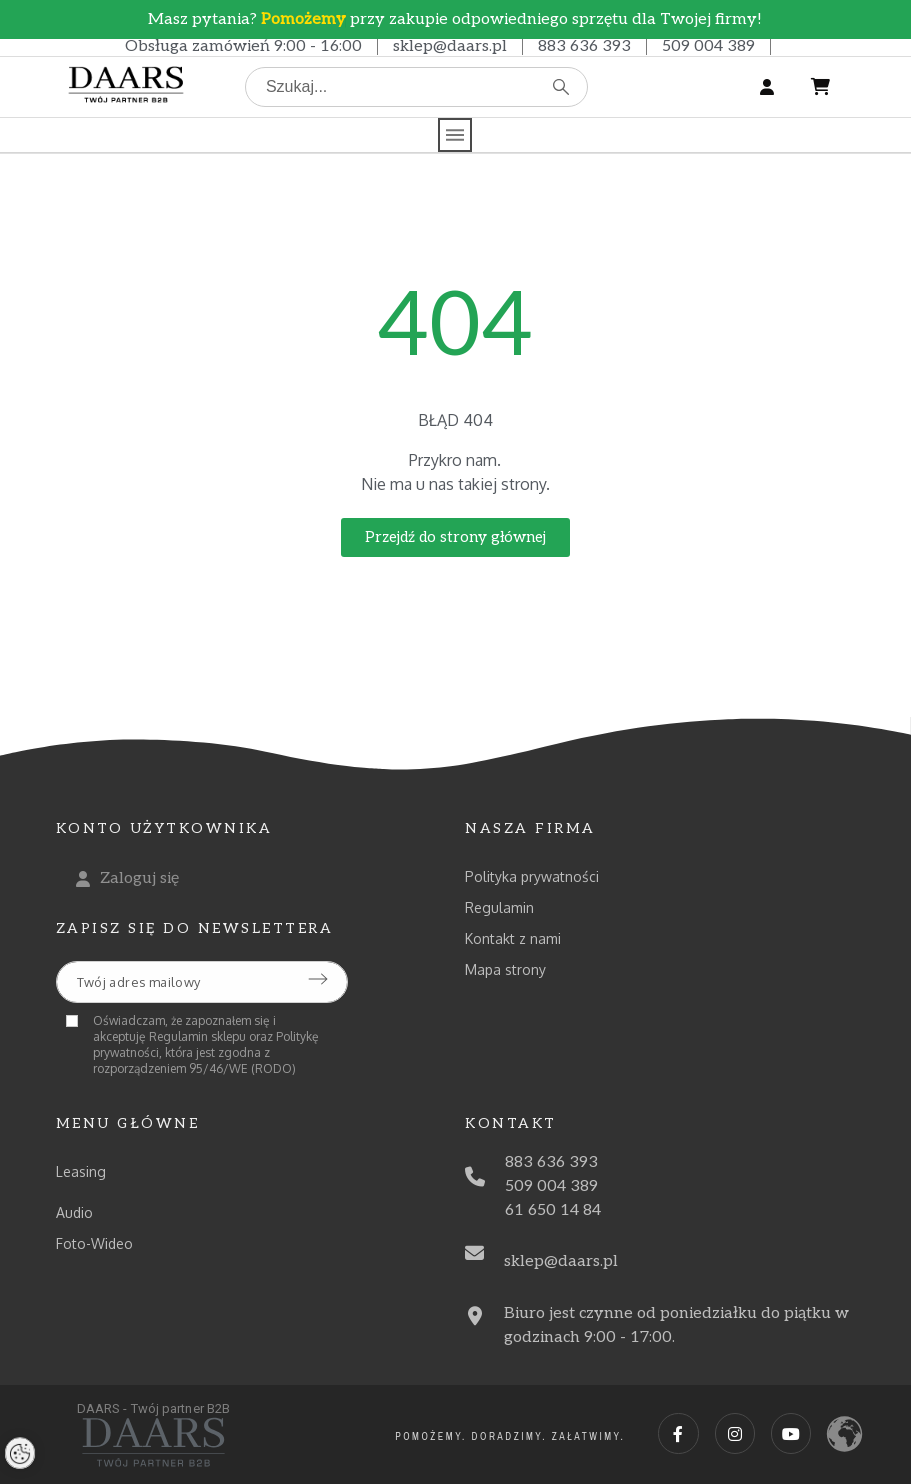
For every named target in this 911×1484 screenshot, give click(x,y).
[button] (455, 537)
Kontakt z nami (513, 938)
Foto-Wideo (94, 1243)
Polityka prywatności (532, 876)
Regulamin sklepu (197, 1036)
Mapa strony (505, 969)
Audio (74, 1212)
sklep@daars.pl (450, 46)
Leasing (81, 1171)
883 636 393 (584, 46)
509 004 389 (708, 46)
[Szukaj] (416, 87)
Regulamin (499, 907)
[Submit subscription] (318, 979)
